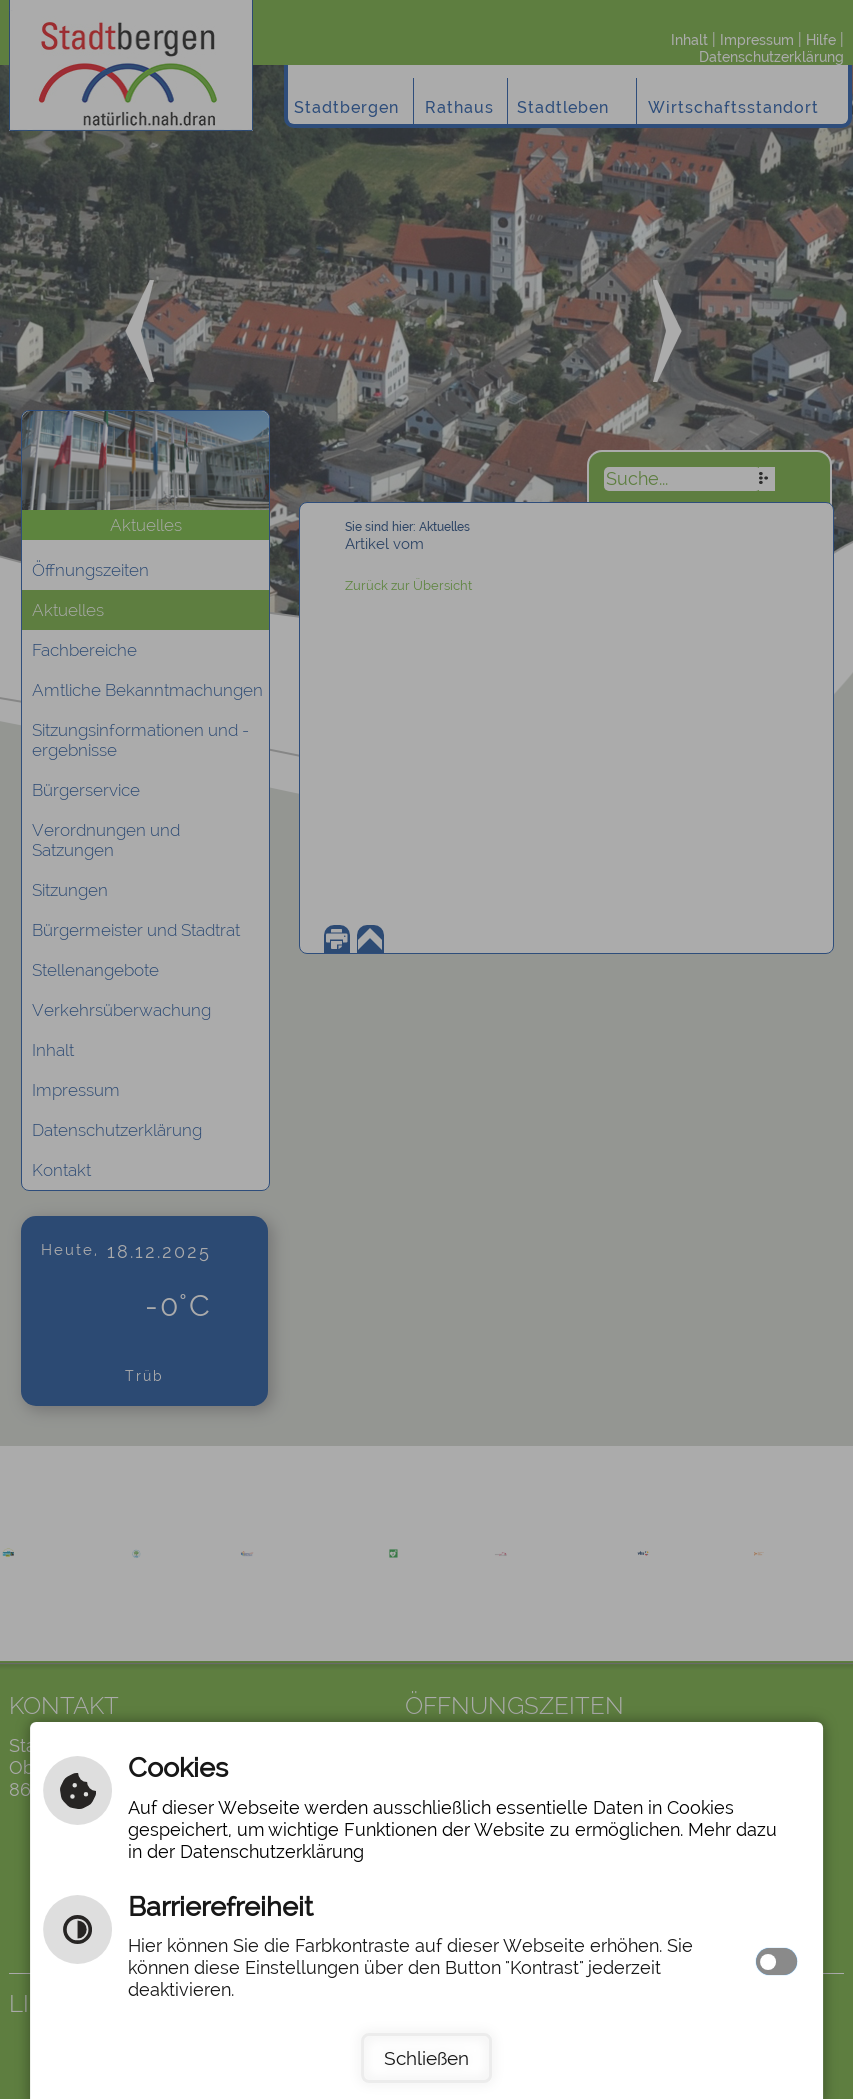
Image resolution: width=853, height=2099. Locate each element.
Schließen (426, 2058)
